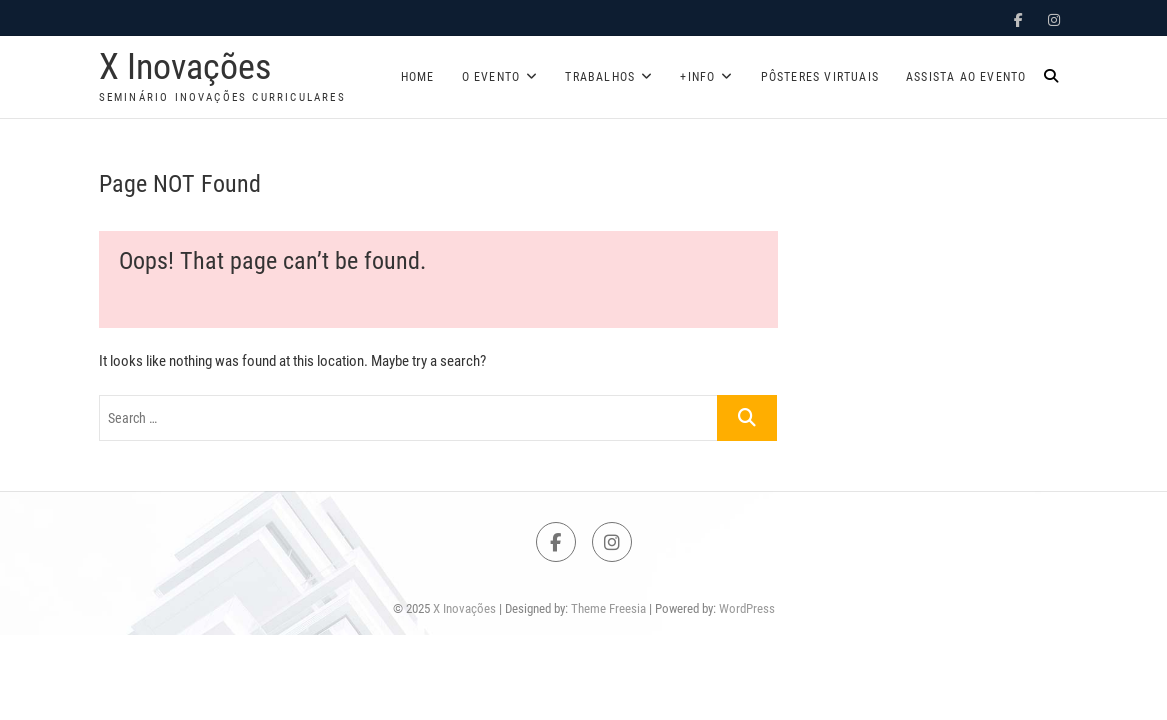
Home (418, 77)
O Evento (491, 77)
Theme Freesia (608, 608)
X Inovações (185, 67)
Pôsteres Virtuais (820, 77)
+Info (697, 77)
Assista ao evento (966, 77)
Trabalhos (600, 77)
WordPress (747, 608)
